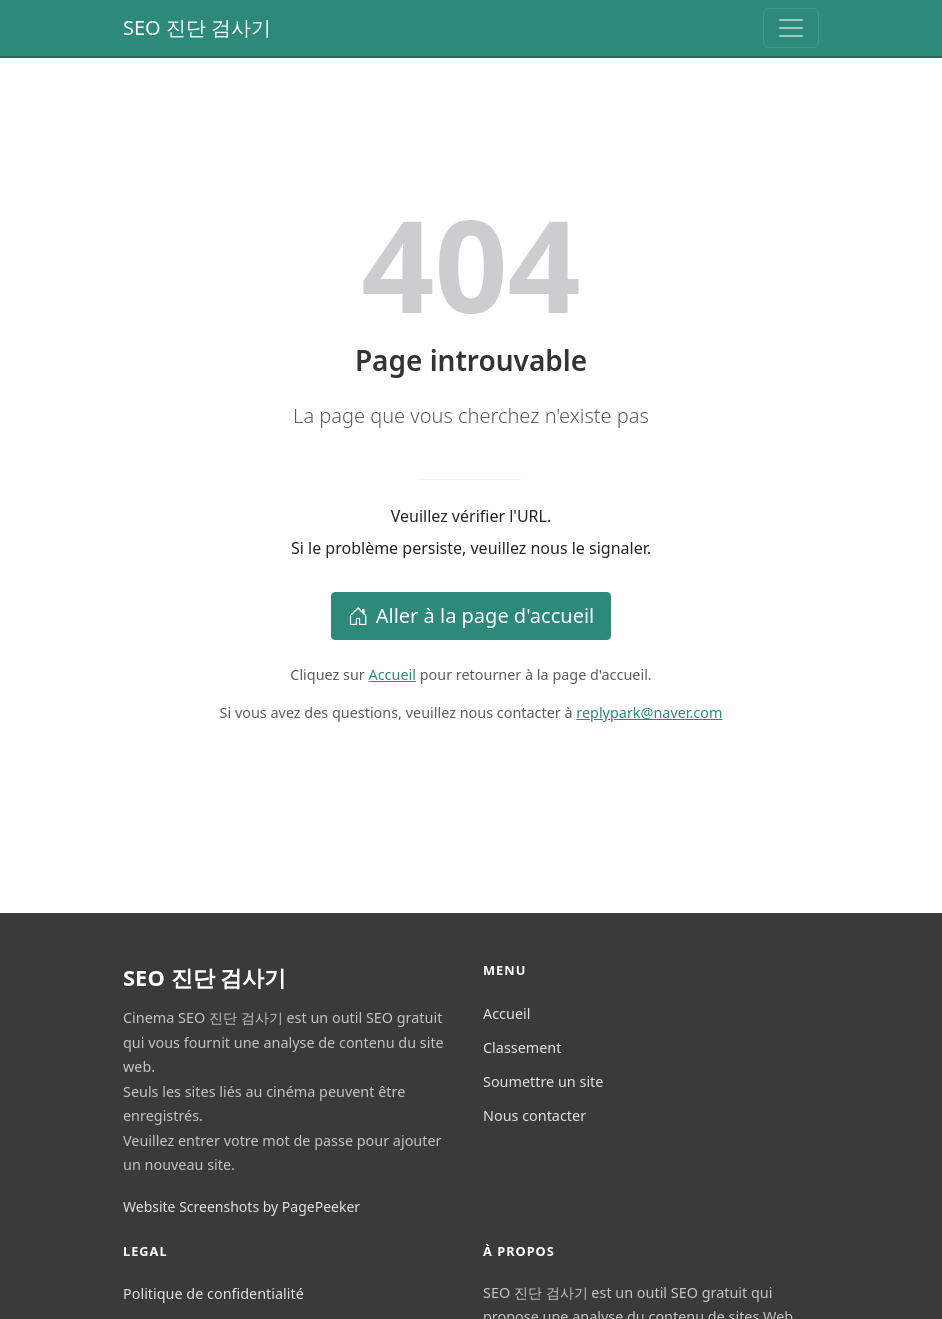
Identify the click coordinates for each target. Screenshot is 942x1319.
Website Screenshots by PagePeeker (241, 1206)
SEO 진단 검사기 (197, 27)
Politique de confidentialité (213, 1293)
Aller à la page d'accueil (471, 615)
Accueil (392, 674)
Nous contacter (534, 1115)
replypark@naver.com (649, 712)
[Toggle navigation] (791, 28)
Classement (522, 1047)
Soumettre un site (543, 1081)
